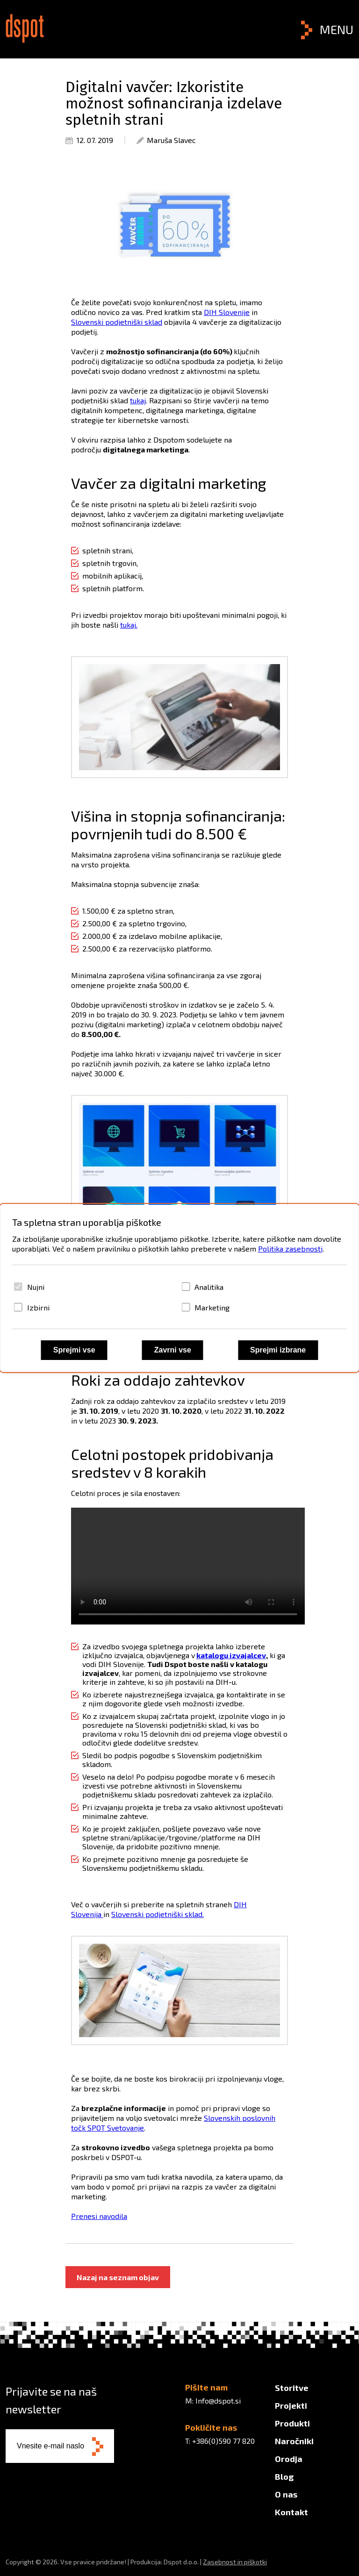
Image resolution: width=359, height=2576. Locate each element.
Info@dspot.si (218, 2400)
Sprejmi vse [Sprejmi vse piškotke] (74, 1350)
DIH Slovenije (227, 312)
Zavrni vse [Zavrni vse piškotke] (172, 1350)
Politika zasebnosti (290, 1248)
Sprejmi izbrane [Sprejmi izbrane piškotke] (278, 1350)
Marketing (212, 1307)
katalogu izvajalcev (231, 1655)
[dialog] (180, 1288)
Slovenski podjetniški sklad (116, 321)
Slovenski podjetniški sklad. (157, 1914)
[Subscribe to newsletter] (97, 2447)
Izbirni (38, 1307)
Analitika (208, 1286)
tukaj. (128, 624)
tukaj (138, 400)
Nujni (35, 1286)
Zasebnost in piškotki (235, 2562)
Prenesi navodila (99, 2215)
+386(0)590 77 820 (223, 2440)
